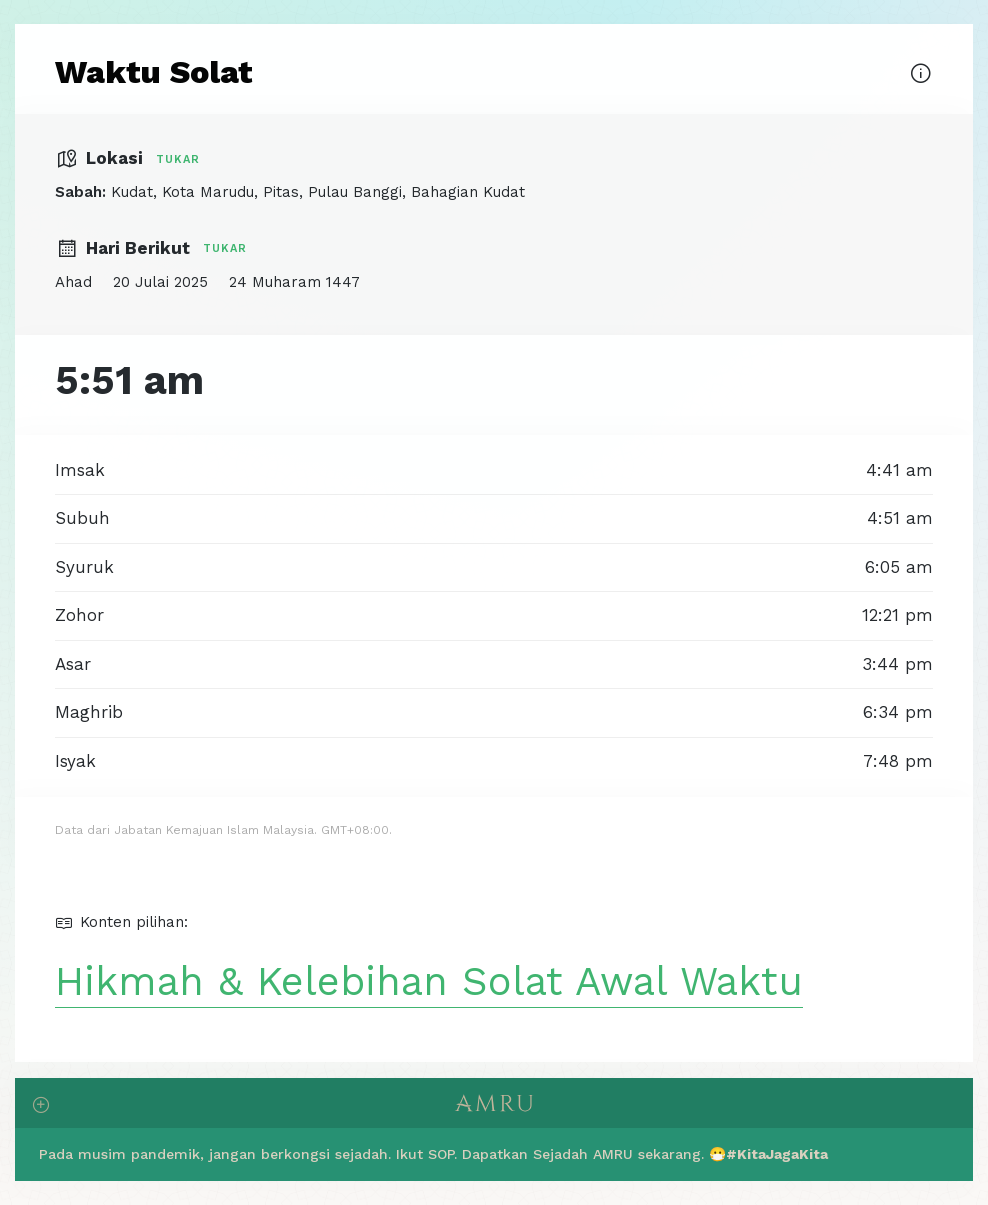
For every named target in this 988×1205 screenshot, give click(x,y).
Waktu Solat (154, 72)
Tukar (178, 159)
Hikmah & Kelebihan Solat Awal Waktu (429, 981)
